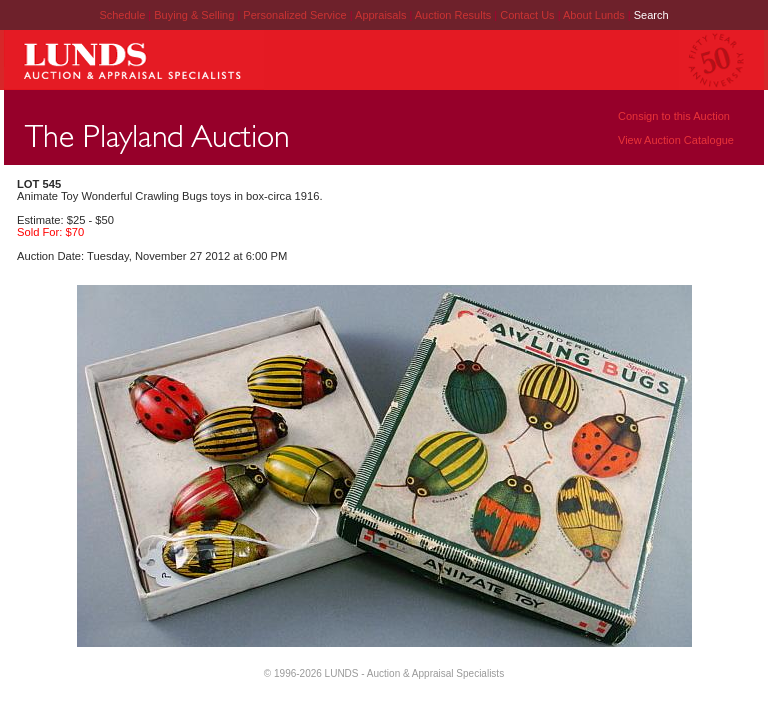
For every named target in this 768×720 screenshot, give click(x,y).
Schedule (122, 15)
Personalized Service (296, 15)
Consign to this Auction (674, 116)
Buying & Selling (195, 15)
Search (651, 15)
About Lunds (595, 15)
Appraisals (382, 15)
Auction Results (454, 15)
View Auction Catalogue (676, 140)
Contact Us (527, 15)
